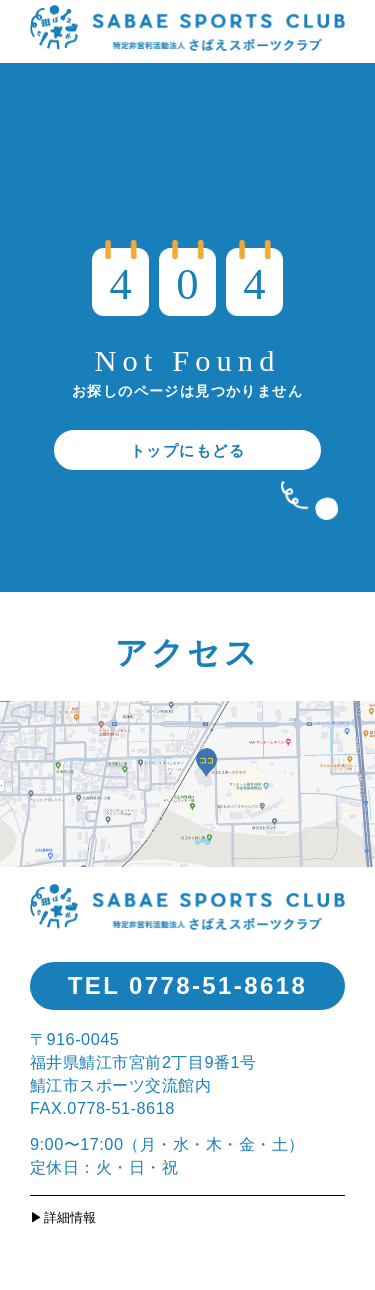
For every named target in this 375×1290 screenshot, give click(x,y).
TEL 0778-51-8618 (187, 985)
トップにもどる (188, 450)
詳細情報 (70, 1217)
